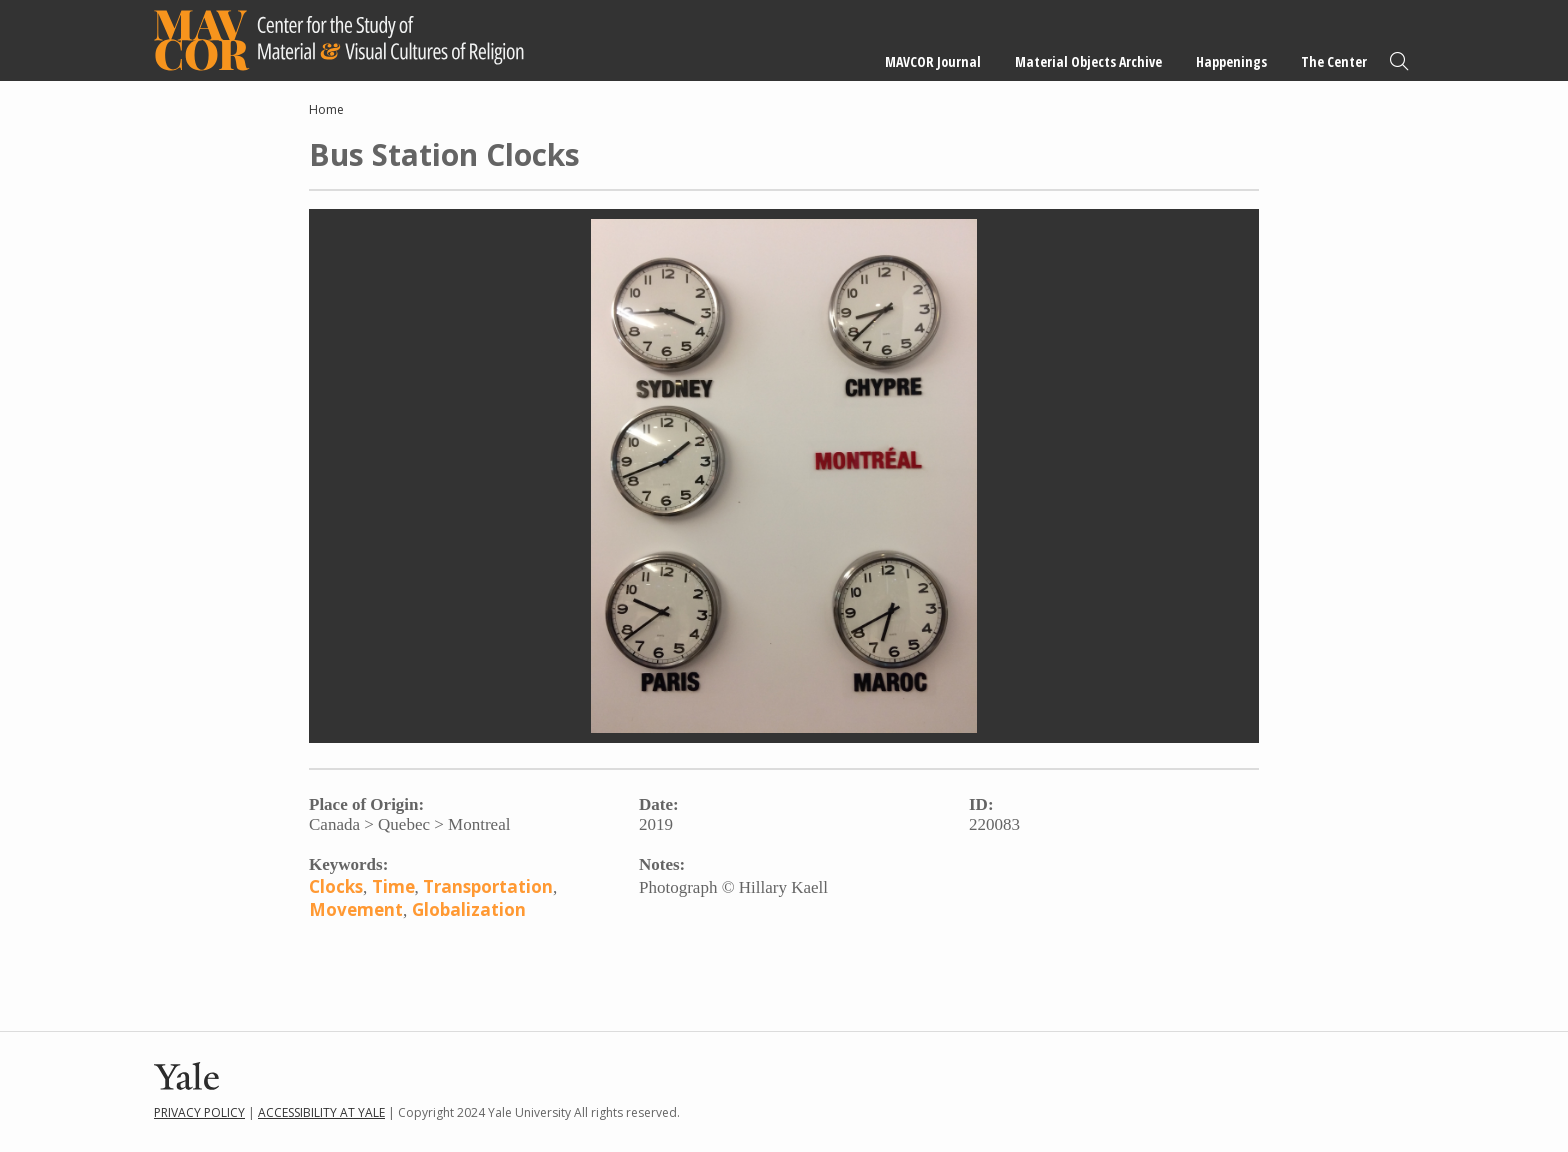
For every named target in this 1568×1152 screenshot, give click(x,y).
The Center (1334, 61)
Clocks (336, 886)
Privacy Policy (199, 1112)
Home (326, 109)
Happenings (1231, 61)
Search (1399, 61)
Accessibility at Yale (321, 1112)
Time (393, 886)
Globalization (469, 909)
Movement (356, 909)
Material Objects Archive (1088, 61)
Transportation (488, 886)
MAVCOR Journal (933, 61)
